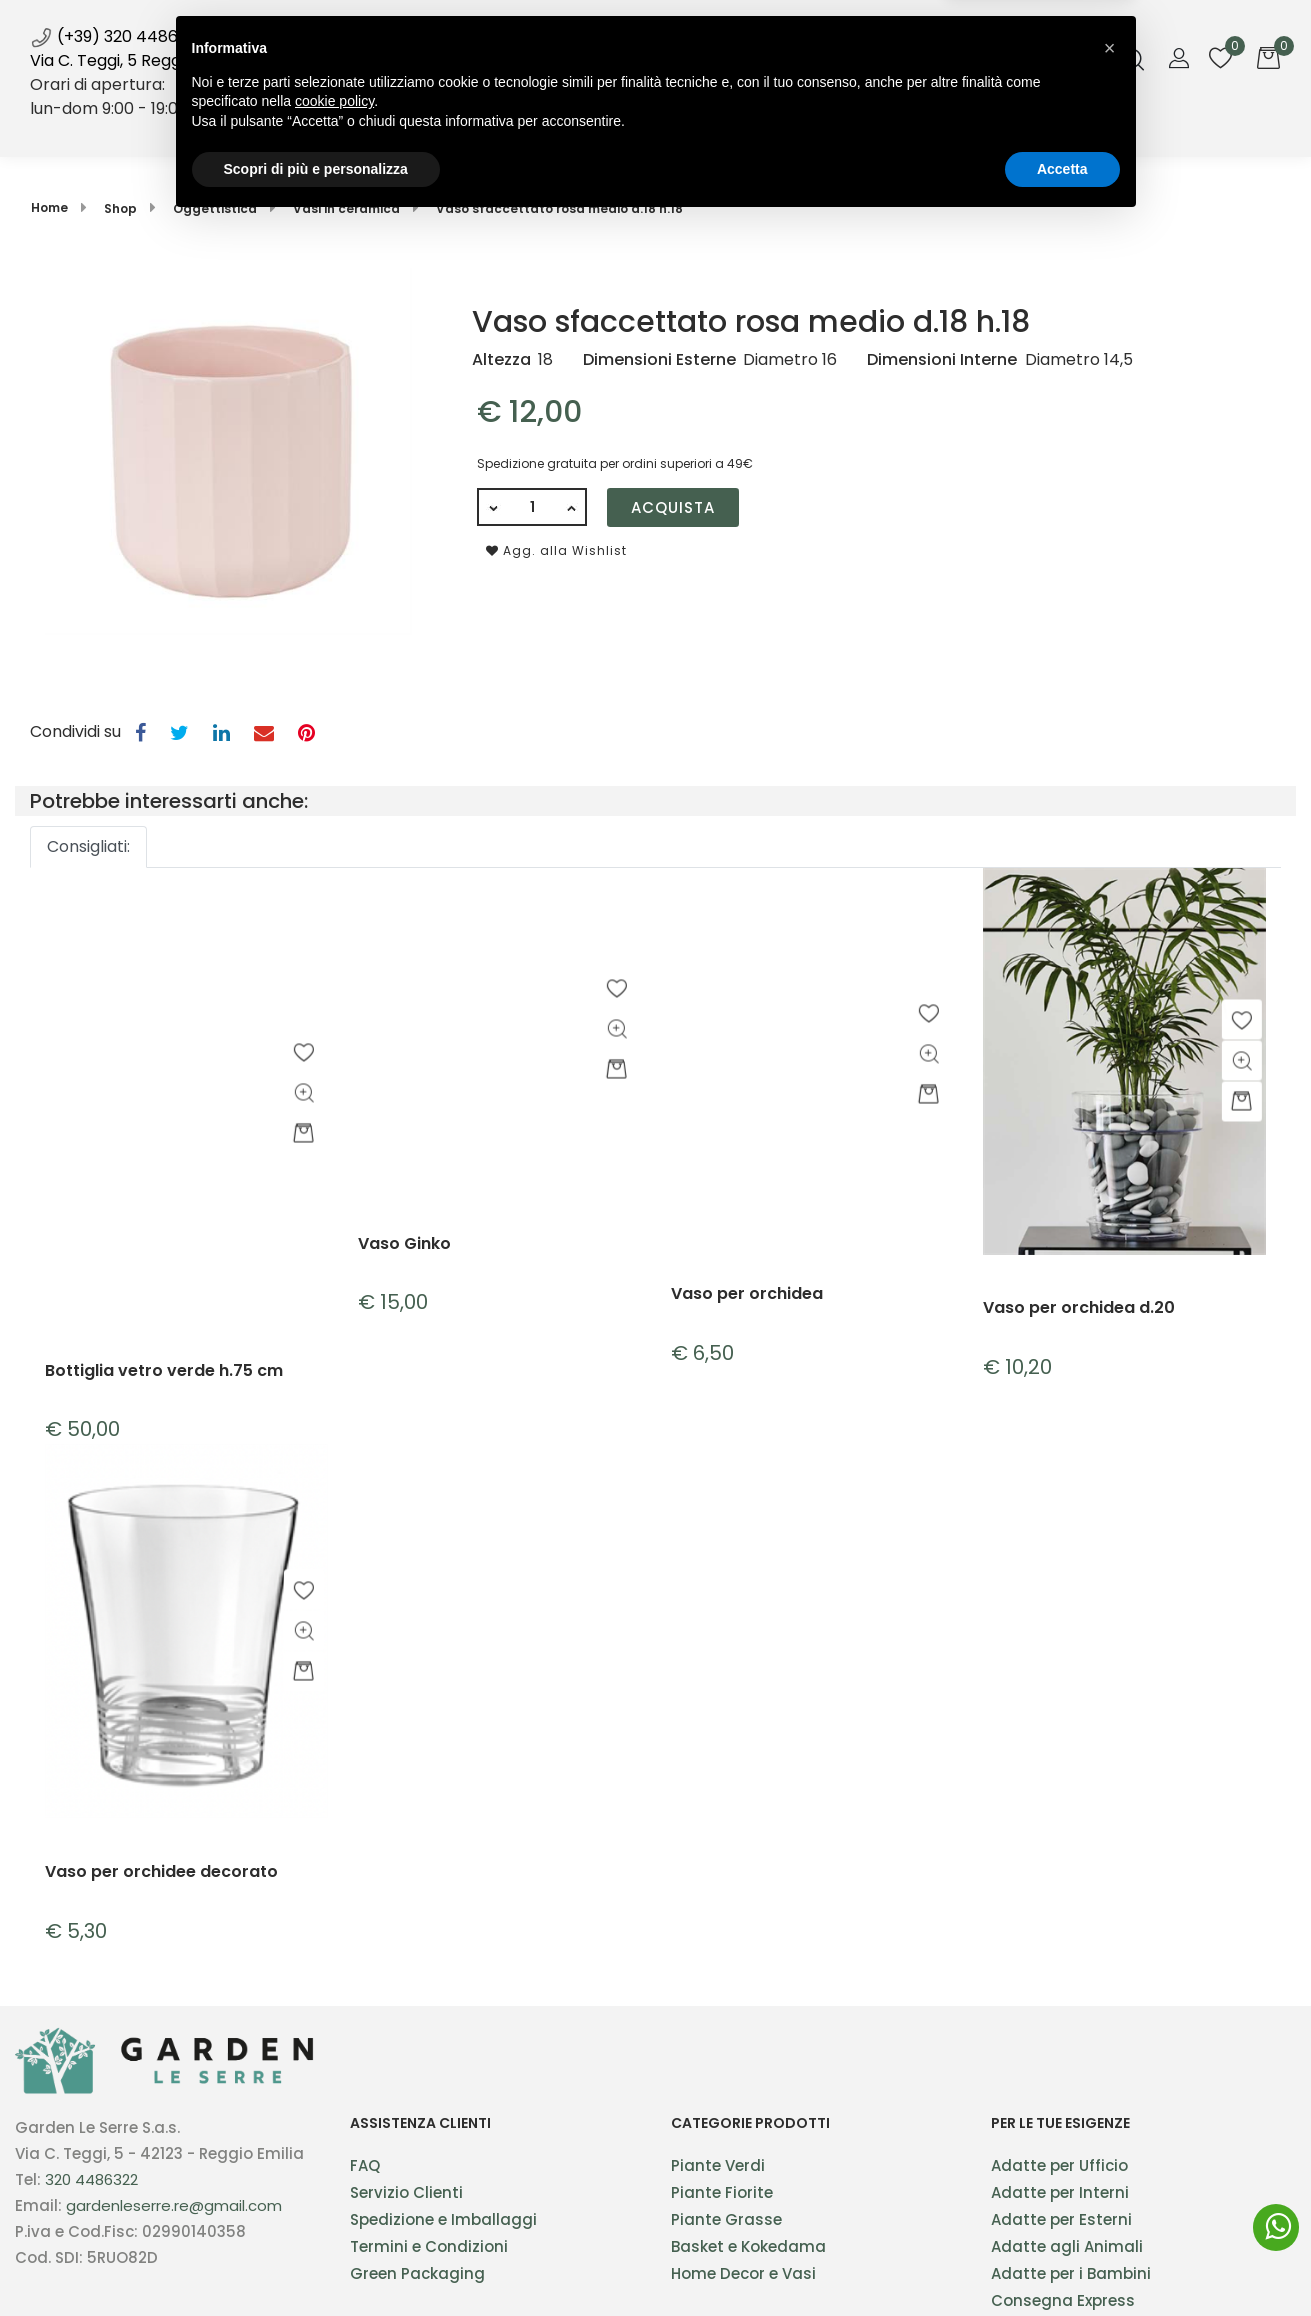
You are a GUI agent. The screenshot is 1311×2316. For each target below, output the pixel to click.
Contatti (920, 128)
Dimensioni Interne (942, 359)
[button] (469, 129)
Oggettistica (215, 208)
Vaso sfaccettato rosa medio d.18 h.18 (559, 208)
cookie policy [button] (334, 2194)
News (636, 121)
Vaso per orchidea (747, 1294)
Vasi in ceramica (346, 208)
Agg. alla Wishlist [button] (556, 550)
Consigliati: (88, 846)
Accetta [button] (1062, 2261)
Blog (725, 128)
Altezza (501, 359)
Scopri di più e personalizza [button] (316, 2261)
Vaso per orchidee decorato (161, 1872)
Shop (469, 128)
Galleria (814, 128)
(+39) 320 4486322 (117, 36)
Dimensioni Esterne (659, 359)
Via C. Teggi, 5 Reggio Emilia (136, 60)
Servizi (559, 128)
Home (381, 128)
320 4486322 (91, 2179)
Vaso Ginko (404, 1244)
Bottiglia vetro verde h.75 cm (164, 1371)
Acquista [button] (673, 507)
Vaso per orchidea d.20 (1079, 1308)
